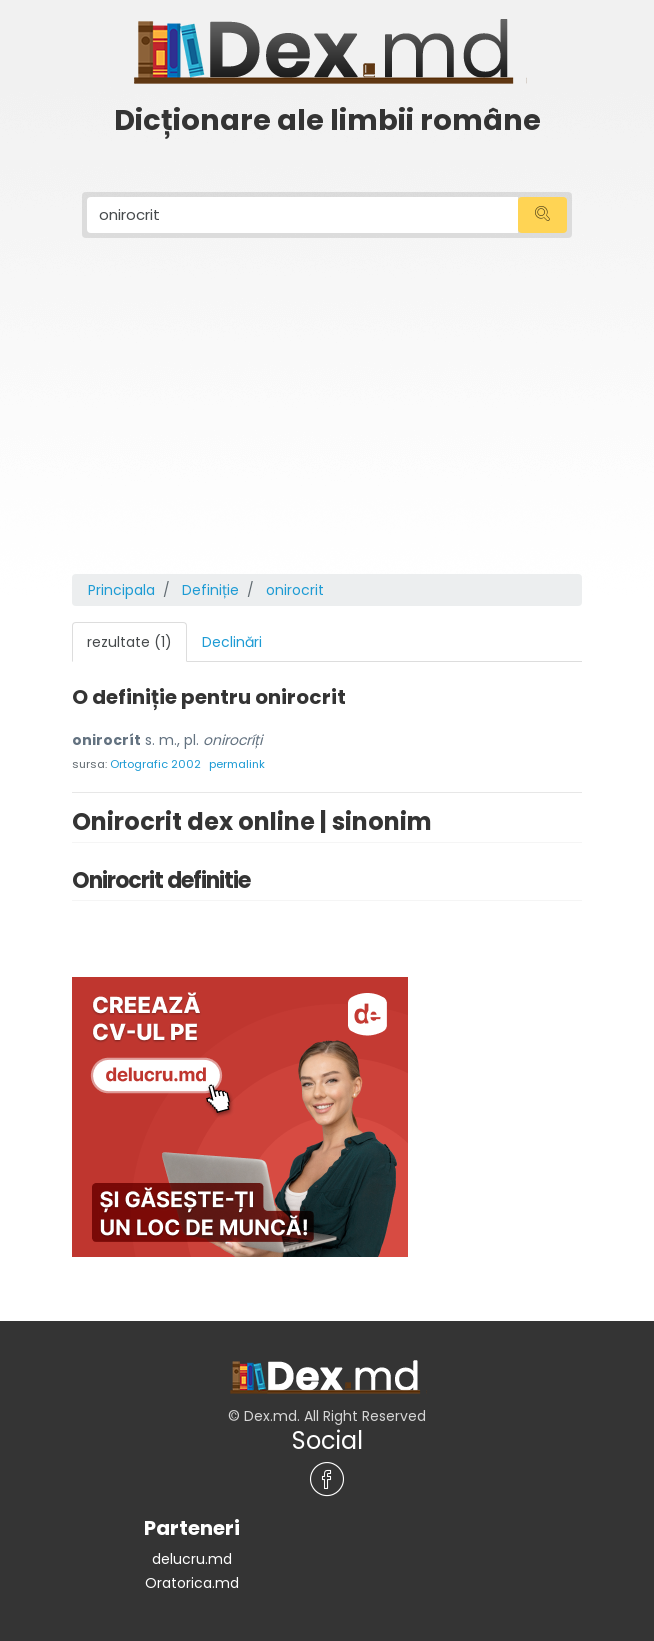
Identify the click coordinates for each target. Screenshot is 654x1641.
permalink (237, 764)
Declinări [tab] (232, 642)
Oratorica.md (192, 1583)
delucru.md (192, 1559)
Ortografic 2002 (155, 764)
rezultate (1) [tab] (129, 642)
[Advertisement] (327, 424)
